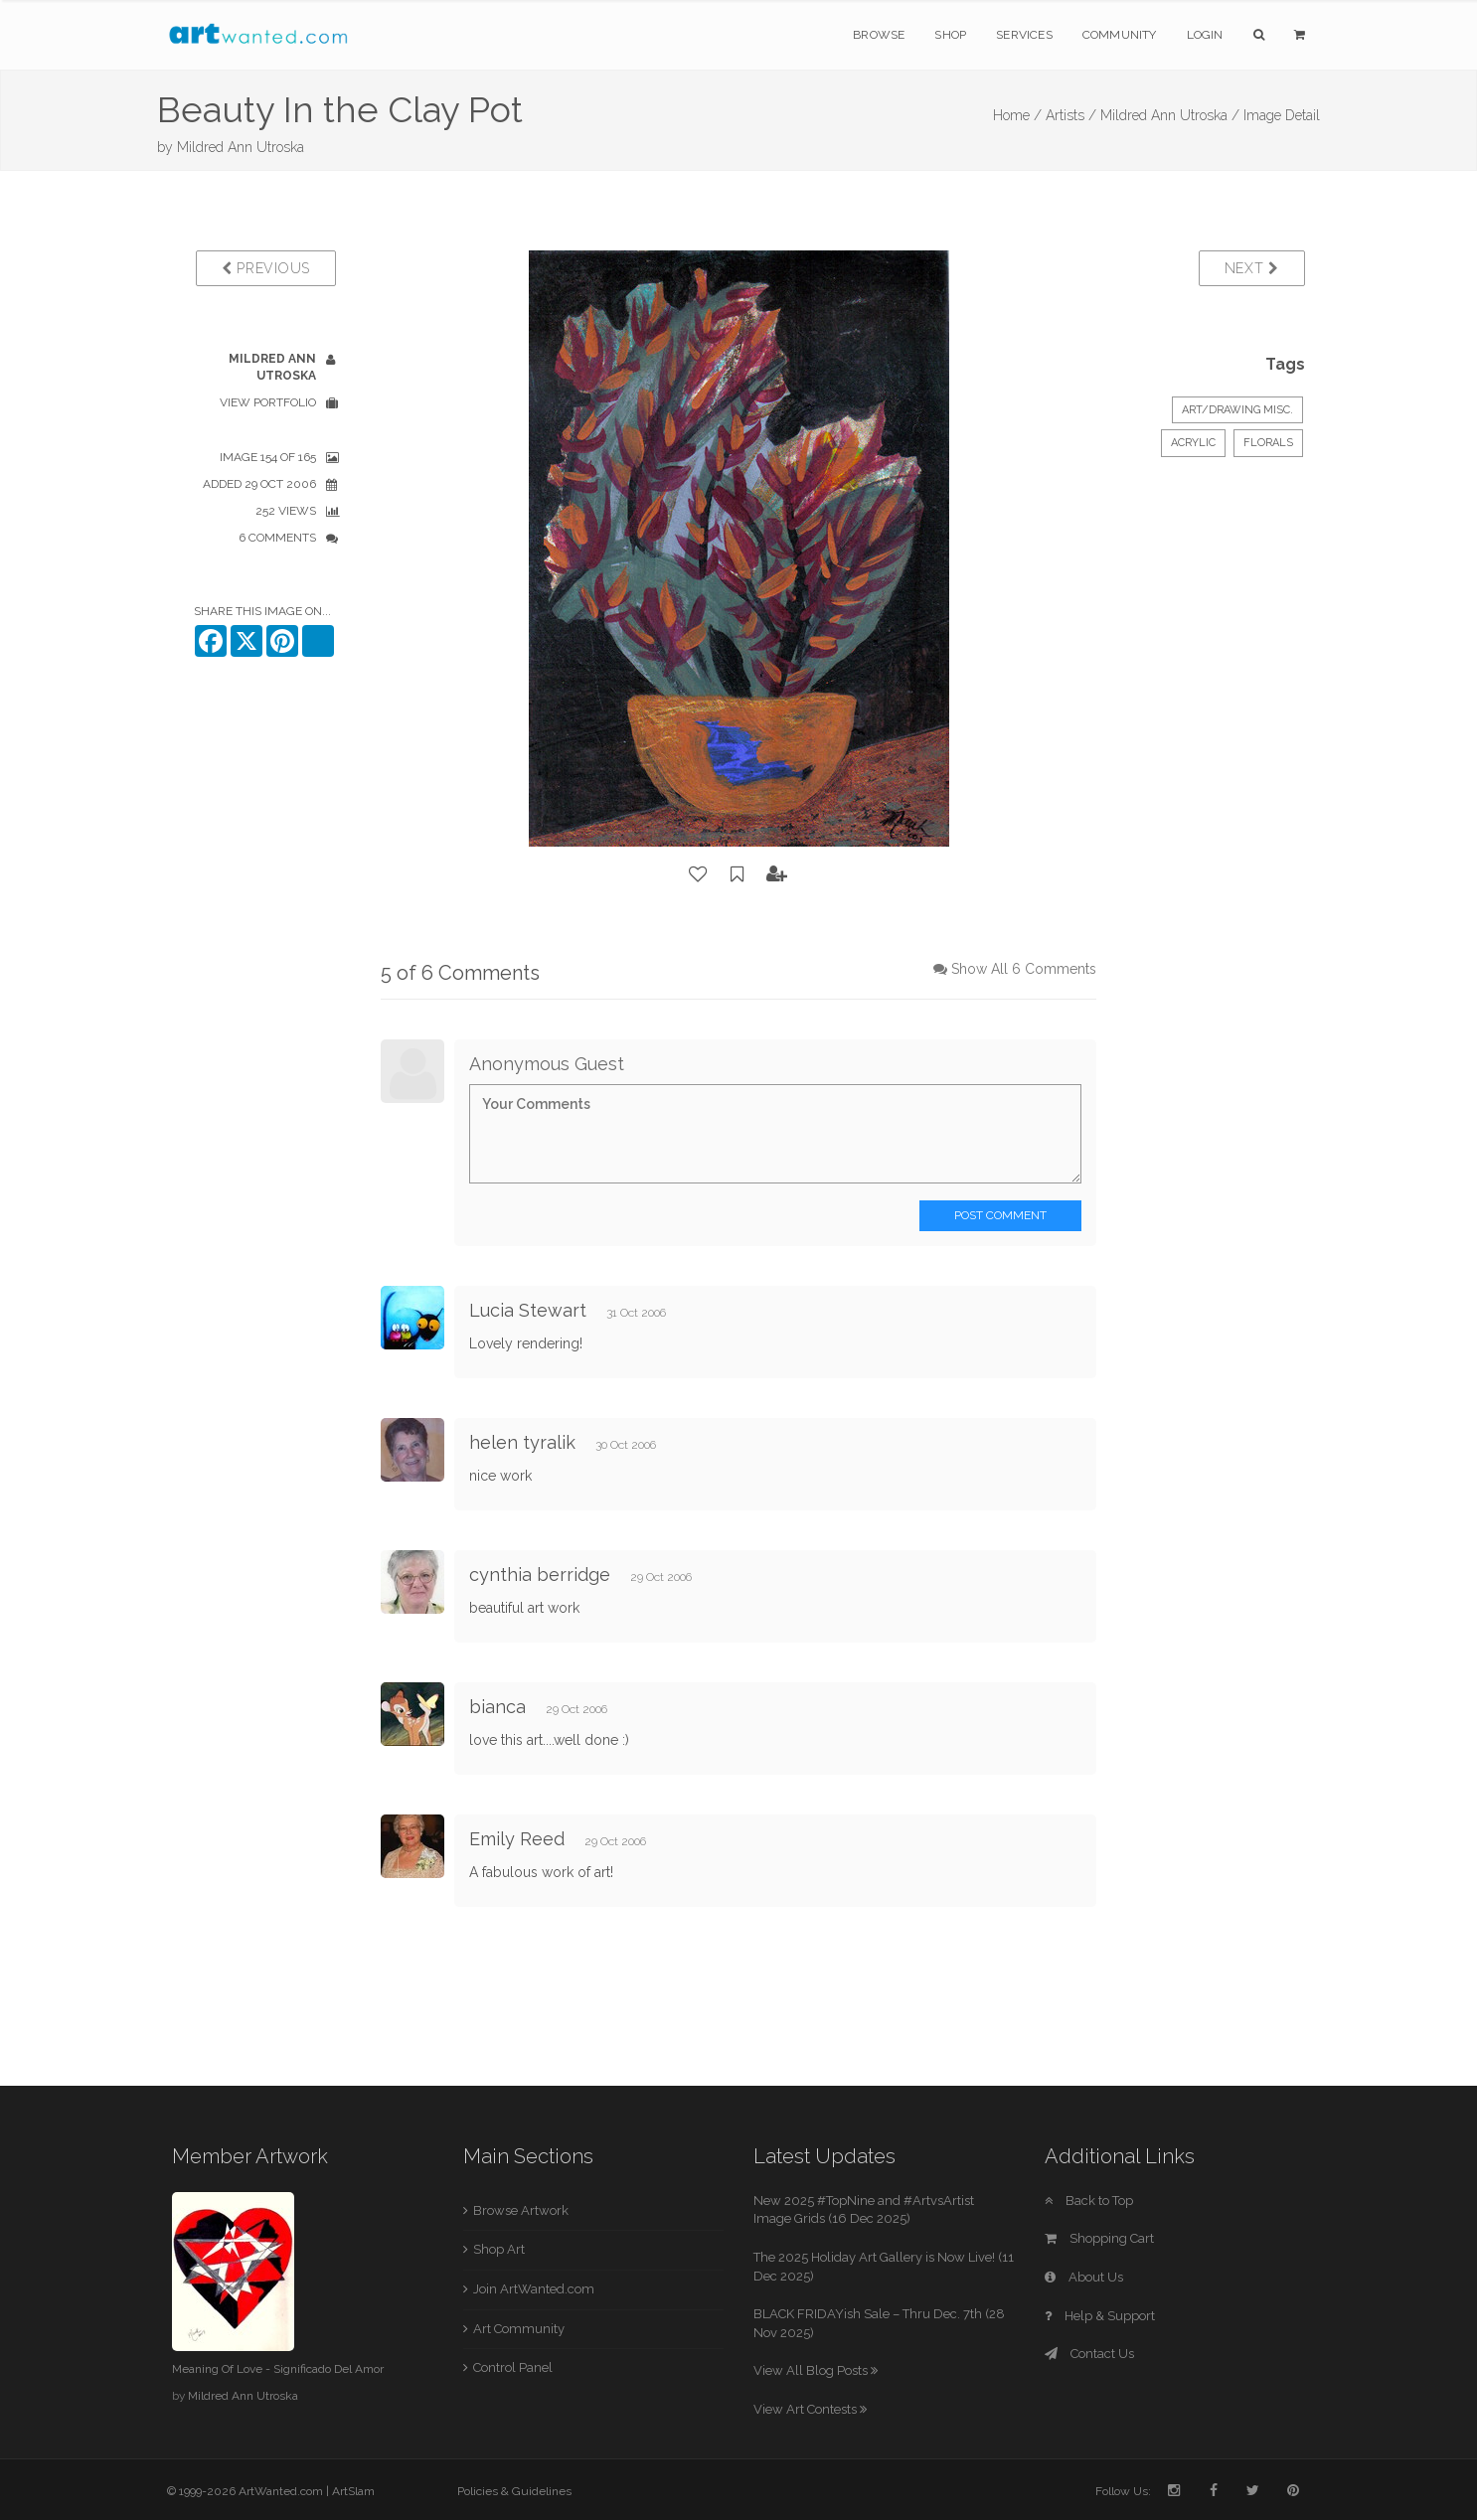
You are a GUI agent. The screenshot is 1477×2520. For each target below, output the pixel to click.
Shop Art (499, 2249)
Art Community (519, 2328)
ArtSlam (353, 2491)
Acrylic (1193, 442)
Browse (878, 35)
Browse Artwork (521, 2210)
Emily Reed (517, 1838)
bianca (500, 1706)
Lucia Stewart (527, 1310)
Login (1205, 35)
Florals (1268, 442)
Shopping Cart (1099, 2238)
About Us (1084, 2277)
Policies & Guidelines (514, 2491)
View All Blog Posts (815, 2370)
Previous (266, 268)
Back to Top (1089, 2200)
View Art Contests (810, 2409)
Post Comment (1000, 1215)
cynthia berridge (539, 1574)
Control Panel (513, 2367)
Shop (950, 35)
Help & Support (1100, 2315)
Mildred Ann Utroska (240, 147)
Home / (1017, 115)
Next (1252, 268)
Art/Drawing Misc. (1237, 409)
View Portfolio (268, 402)
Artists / (1071, 115)
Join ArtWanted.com (533, 2289)
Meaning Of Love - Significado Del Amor (278, 2369)
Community (1119, 35)
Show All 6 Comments (1023, 969)
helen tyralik (522, 1442)
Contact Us (1089, 2353)
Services (1024, 35)
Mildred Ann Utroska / (1169, 115)
